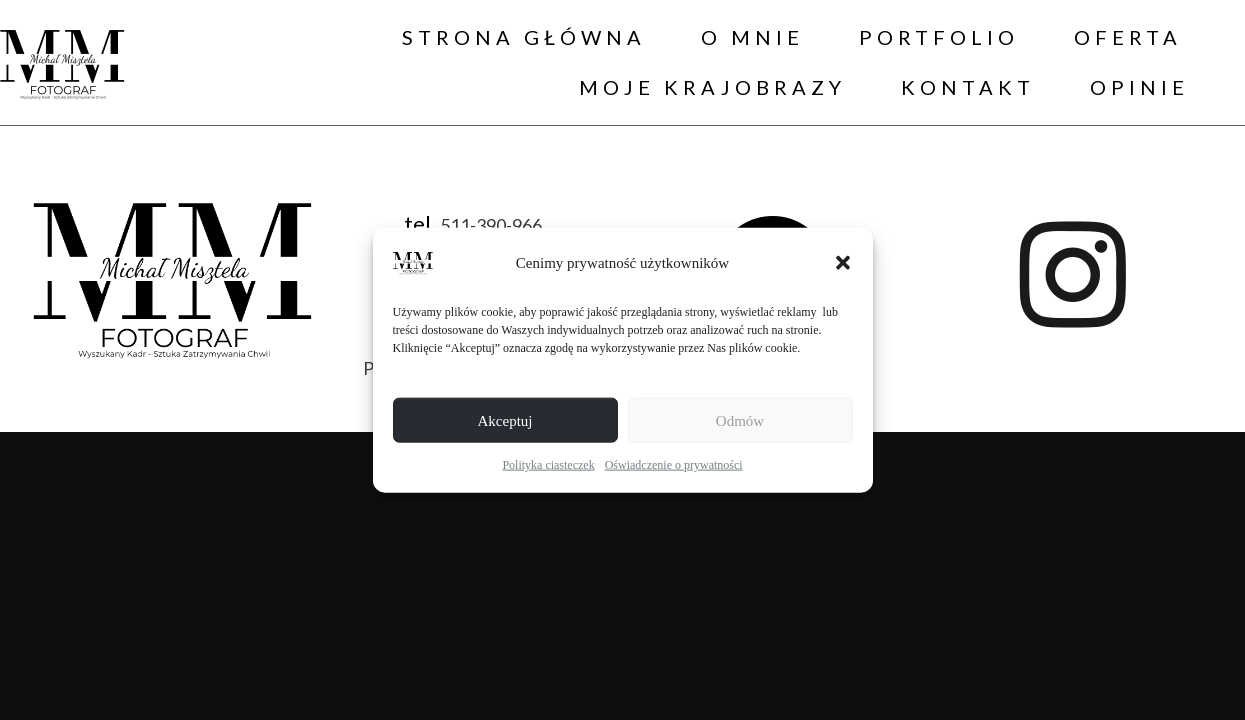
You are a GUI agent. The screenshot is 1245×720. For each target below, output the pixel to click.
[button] (843, 263)
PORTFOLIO (939, 37)
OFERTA (1128, 37)
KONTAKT (968, 87)
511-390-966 (490, 223)
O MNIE (752, 37)
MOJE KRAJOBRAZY (712, 87)
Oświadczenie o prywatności (674, 465)
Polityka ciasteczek (548, 465)
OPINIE (1139, 87)
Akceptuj (505, 420)
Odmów (740, 420)
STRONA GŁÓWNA (524, 37)
